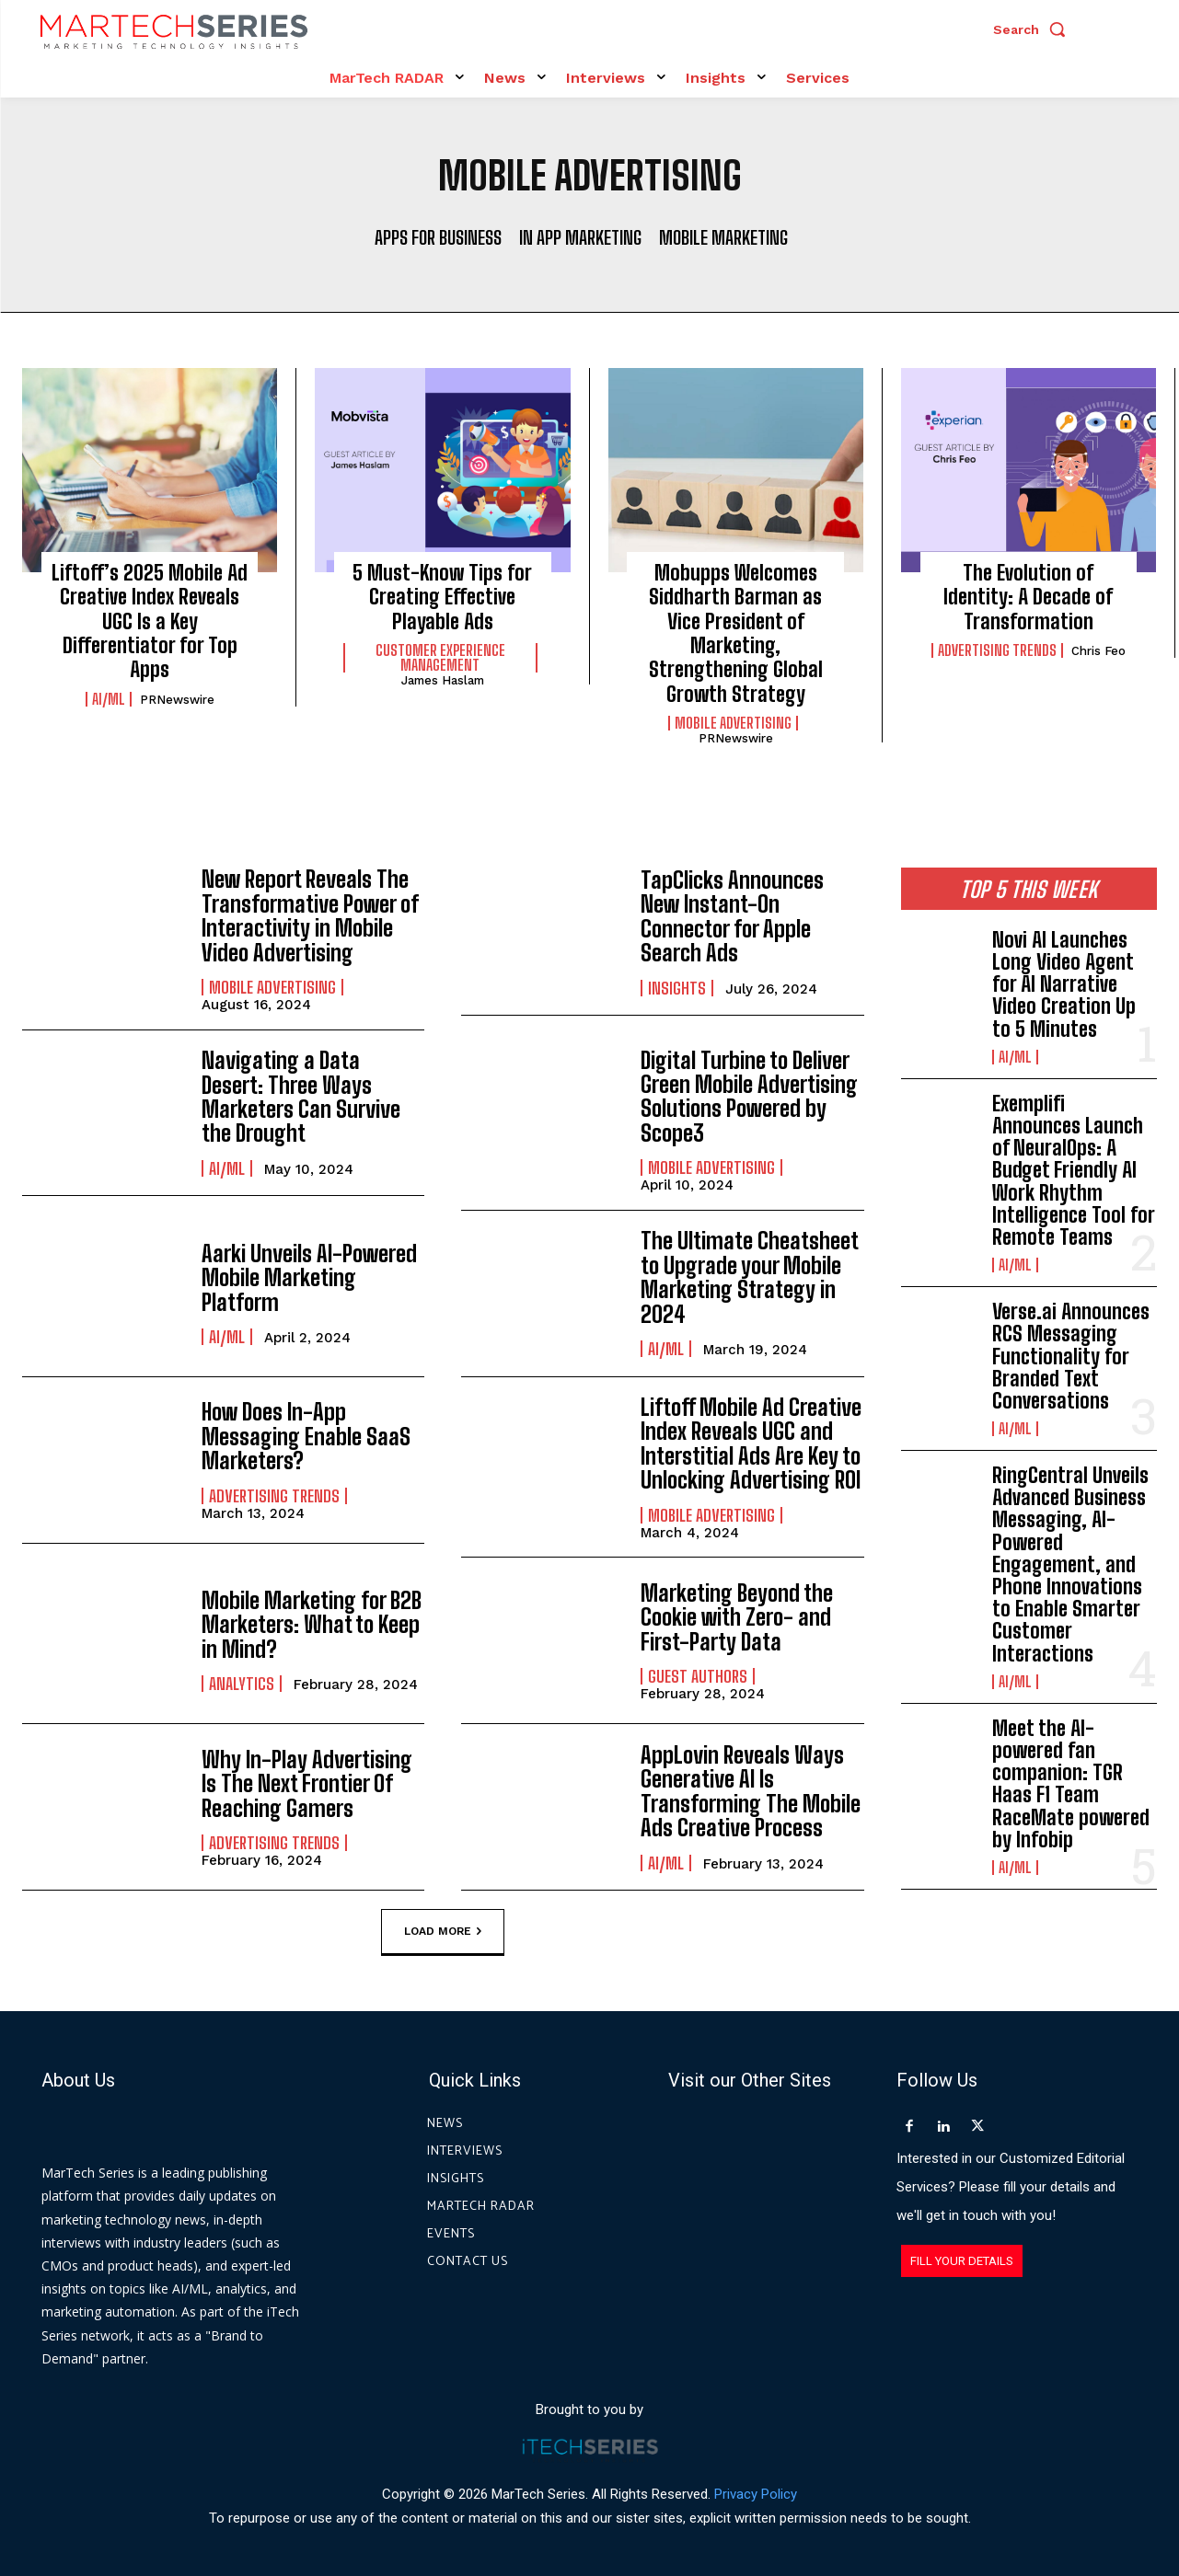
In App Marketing (580, 237)
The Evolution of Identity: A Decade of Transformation (1028, 597)
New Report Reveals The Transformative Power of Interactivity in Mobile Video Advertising (310, 915)
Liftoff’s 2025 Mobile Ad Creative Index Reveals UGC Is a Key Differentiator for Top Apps (150, 621)
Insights (677, 987)
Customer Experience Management (440, 658)
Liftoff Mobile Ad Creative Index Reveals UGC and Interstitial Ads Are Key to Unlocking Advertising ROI (751, 1442)
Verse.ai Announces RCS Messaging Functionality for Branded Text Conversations (1071, 1356)
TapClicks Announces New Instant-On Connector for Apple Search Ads (732, 916)
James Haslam (442, 680)
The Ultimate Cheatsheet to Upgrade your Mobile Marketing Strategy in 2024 (750, 1277)
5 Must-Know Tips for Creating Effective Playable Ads (442, 597)
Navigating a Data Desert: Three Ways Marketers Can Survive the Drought (301, 1096)
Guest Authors (697, 1675)
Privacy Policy (755, 2492)
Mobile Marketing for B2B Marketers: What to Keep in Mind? (312, 1624)
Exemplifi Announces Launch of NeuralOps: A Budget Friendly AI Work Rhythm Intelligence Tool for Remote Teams (1073, 1170)
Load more (442, 1931)
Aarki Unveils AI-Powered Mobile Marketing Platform (309, 1277)
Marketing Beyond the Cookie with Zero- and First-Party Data (737, 1616)
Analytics (241, 1682)
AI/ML (108, 699)
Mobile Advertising (733, 723)
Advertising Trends (997, 650)
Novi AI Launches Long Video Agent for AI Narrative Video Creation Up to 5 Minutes (1064, 984)
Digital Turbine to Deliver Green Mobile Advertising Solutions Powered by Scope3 (749, 1095)
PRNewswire (177, 700)
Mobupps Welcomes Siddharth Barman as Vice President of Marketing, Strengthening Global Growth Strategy (736, 633)
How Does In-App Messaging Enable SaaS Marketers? (306, 1436)
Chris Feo (1098, 651)
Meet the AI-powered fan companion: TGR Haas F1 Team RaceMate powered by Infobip (1071, 1784)
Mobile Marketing (723, 237)
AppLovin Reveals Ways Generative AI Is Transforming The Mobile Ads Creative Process (751, 1790)
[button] (1033, 29)
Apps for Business (438, 237)
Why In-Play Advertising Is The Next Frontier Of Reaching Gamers (307, 1783)
